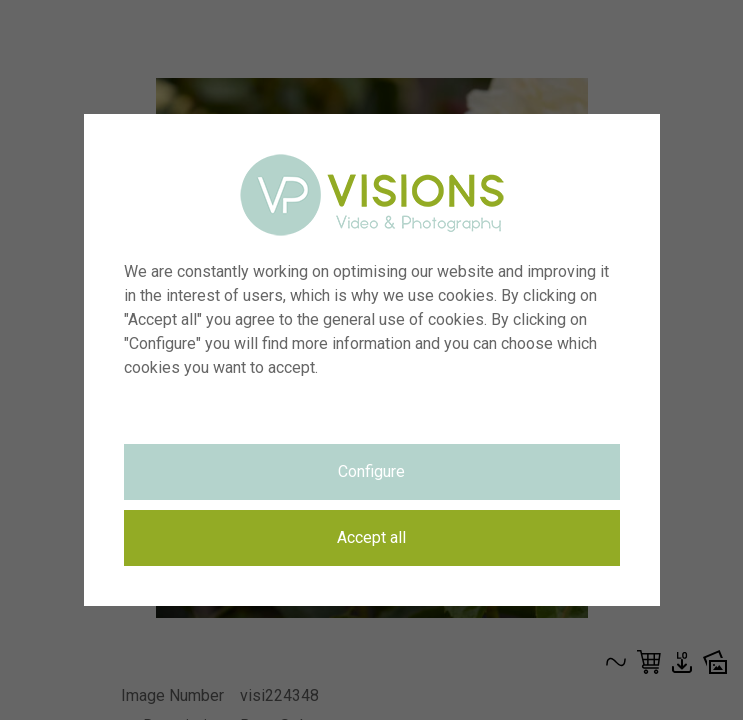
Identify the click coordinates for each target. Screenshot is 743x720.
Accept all (371, 537)
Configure (371, 471)
